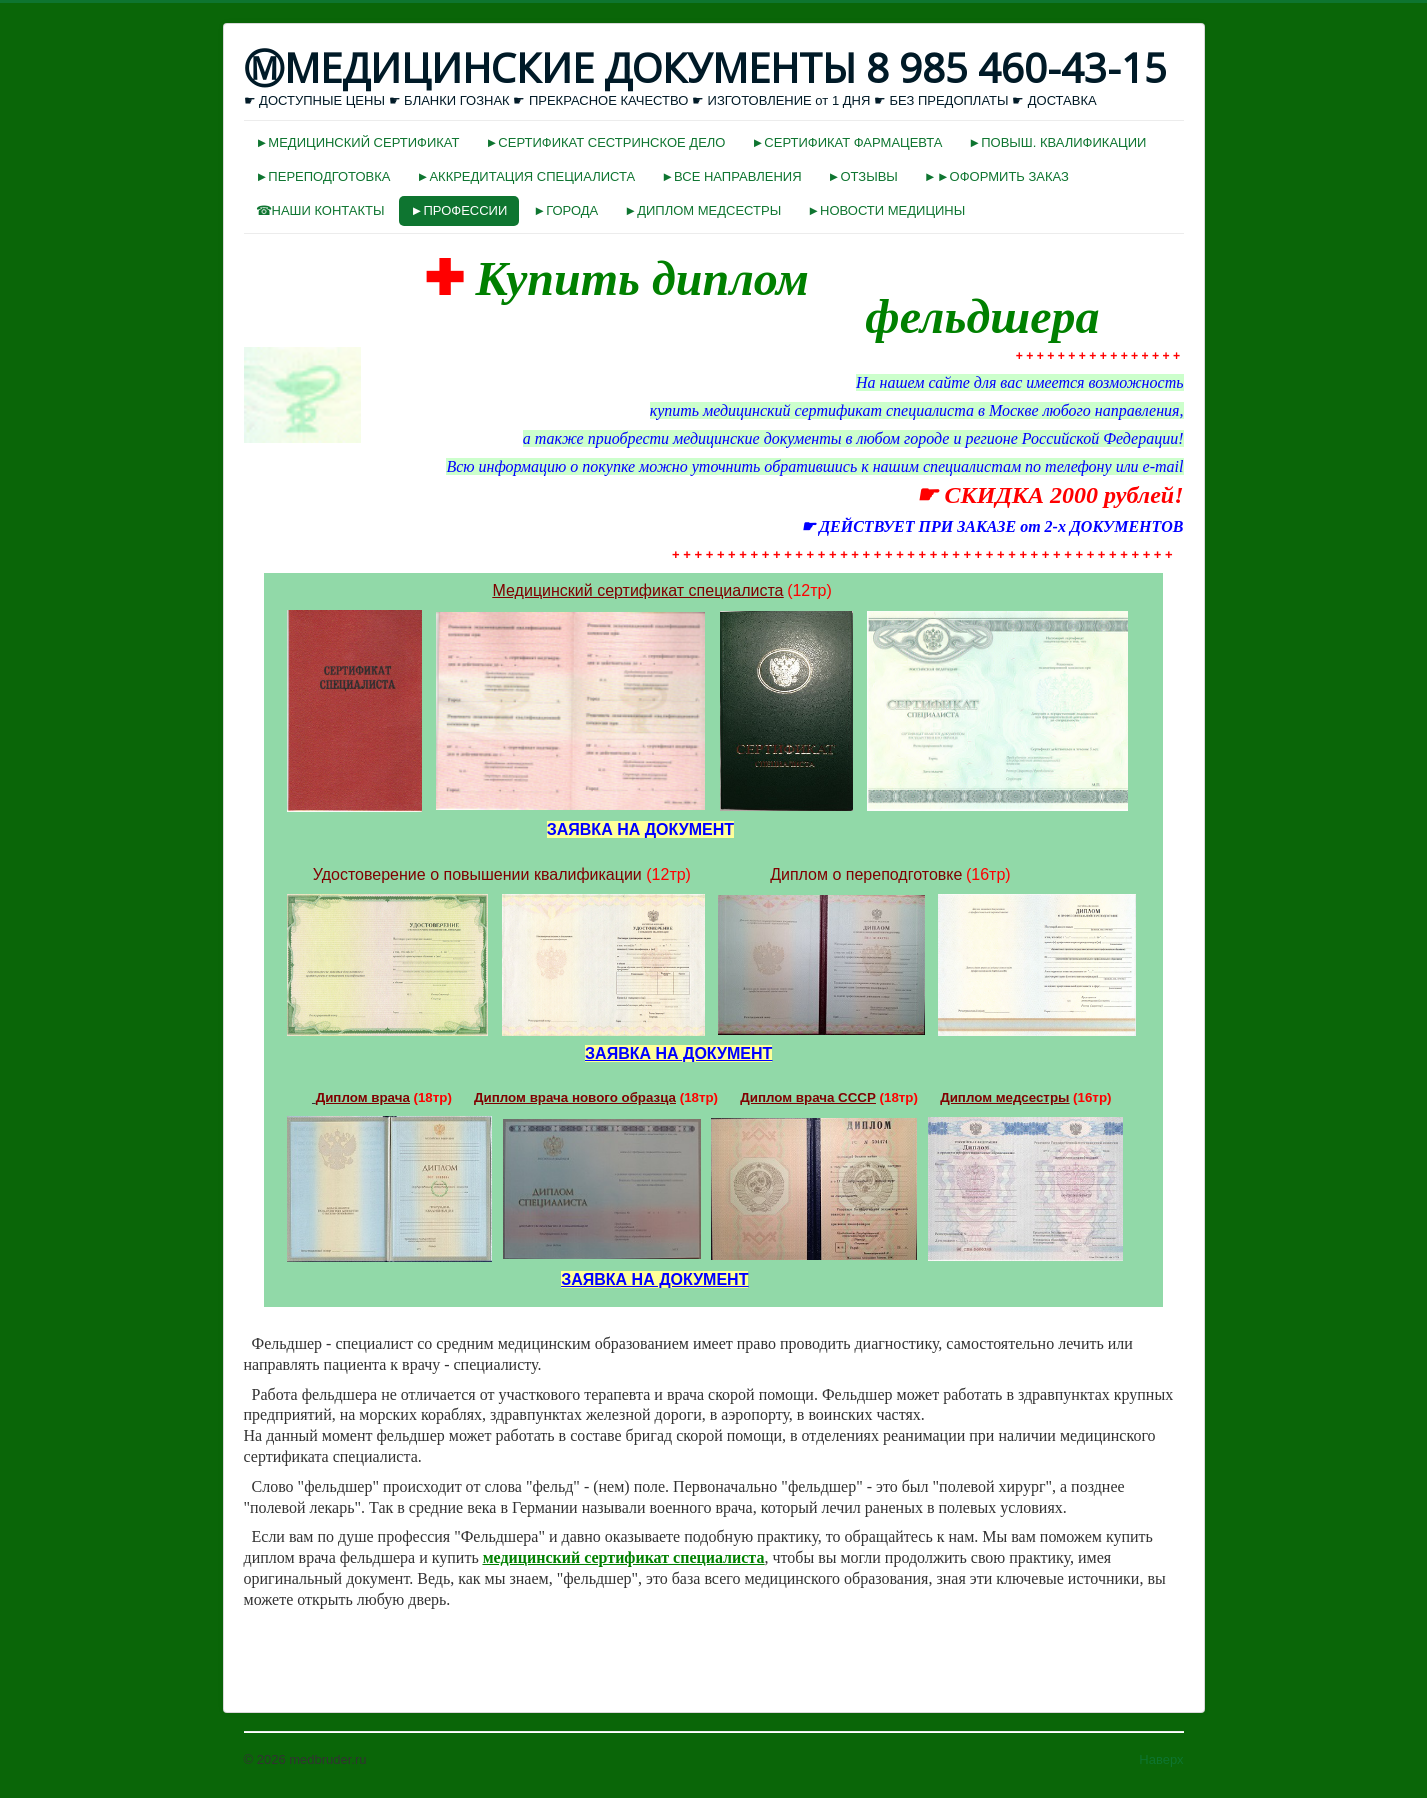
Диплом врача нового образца (575, 1097)
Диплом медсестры (1004, 1097)
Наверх (1161, 1759)
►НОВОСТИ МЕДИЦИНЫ (886, 210)
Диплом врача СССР (808, 1097)
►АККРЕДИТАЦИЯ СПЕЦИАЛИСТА (526, 176)
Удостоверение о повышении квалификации (477, 874)
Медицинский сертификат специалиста (638, 590)
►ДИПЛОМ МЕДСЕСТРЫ (702, 210)
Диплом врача (363, 1097)
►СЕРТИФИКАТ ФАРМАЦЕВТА (846, 142)
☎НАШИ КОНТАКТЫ (320, 210)
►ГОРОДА (565, 210)
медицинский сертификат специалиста (624, 1557)
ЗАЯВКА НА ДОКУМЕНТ (678, 1053)
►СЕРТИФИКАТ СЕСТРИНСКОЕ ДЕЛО (605, 142)
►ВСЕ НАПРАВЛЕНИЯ (731, 176)
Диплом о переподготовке (866, 874)
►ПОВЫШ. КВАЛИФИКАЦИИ (1057, 142)
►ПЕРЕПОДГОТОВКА (323, 176)
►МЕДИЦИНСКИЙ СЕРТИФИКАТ (358, 142)
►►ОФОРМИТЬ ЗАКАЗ (996, 176)
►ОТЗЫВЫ (863, 176)
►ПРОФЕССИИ (459, 210)
